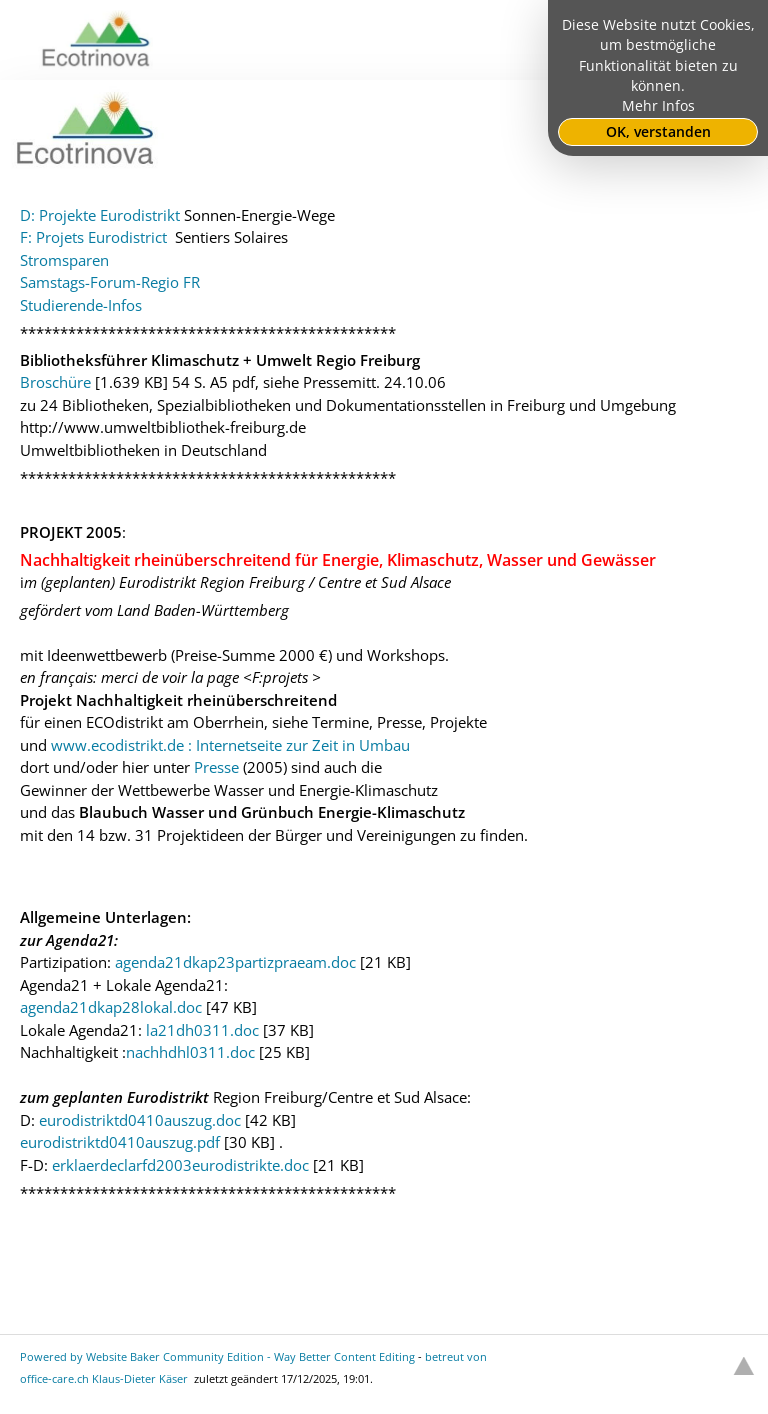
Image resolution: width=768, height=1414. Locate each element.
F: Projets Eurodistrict (95, 237)
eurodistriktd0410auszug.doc (140, 1120)
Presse (216, 767)
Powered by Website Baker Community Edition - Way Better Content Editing (217, 1356)
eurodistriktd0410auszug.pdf (120, 1142)
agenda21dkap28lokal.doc (111, 1007)
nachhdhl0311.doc (190, 1052)
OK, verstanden (658, 132)
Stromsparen (64, 260)
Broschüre (55, 382)
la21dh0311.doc (202, 1030)
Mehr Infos (658, 106)
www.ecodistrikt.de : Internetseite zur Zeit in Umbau (230, 745)
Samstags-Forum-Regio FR (110, 282)
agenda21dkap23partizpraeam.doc (235, 962)
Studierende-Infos (81, 305)
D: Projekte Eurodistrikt (100, 215)
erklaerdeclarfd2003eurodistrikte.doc (180, 1165)
